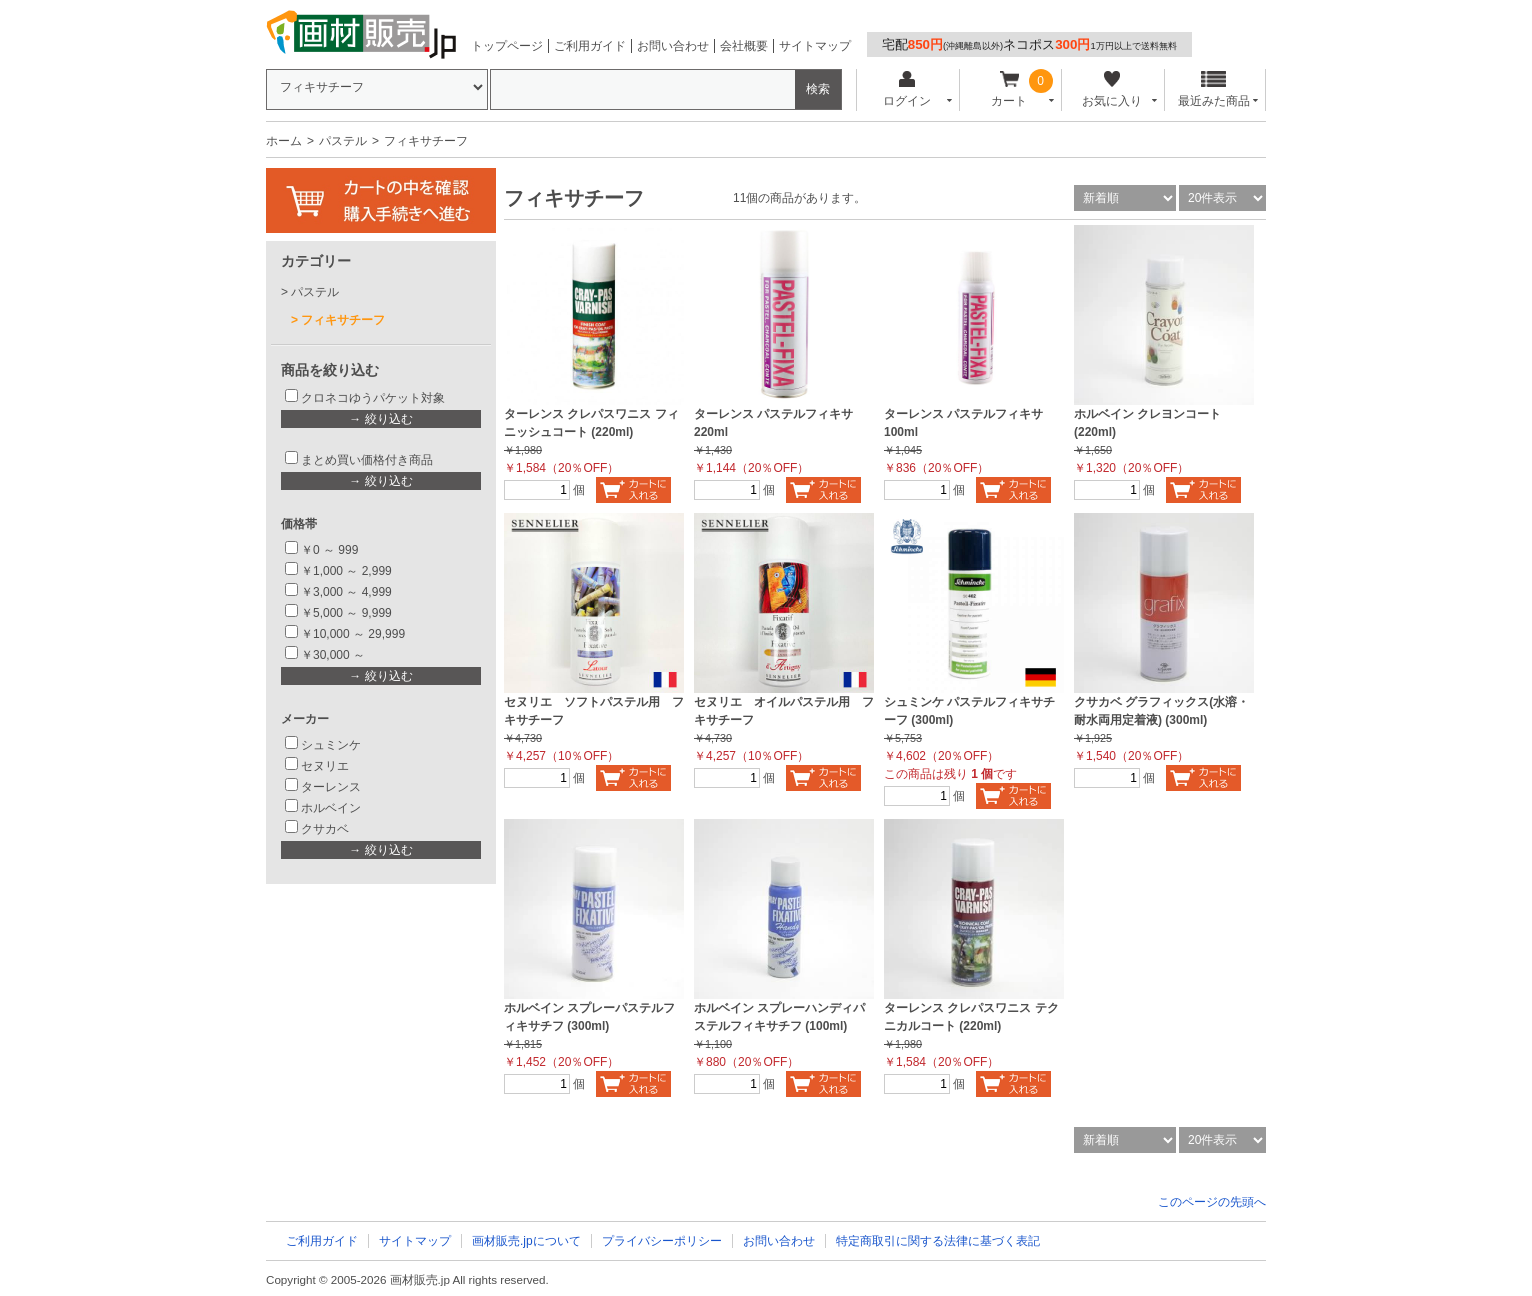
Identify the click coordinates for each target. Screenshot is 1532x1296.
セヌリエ (325, 766)
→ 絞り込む (380, 419)
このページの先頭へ (1212, 1202)
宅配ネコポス (1029, 44)
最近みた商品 (1214, 89)
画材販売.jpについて (526, 1241)
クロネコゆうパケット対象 (373, 398)
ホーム (284, 141)
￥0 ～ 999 (329, 550)
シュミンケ (331, 745)
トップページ (507, 46)
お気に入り (1111, 89)
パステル (343, 141)
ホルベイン (331, 808)
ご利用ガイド (590, 46)
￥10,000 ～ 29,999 (353, 634)
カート (1009, 89)
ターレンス (331, 787)
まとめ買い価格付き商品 (367, 460)
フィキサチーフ (343, 320)
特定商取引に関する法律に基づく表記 (938, 1241)
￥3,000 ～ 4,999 (346, 592)
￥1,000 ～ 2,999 (346, 571)
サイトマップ (815, 46)
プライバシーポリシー (662, 1241)
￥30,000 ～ (334, 655)
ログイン (906, 89)
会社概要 (744, 46)
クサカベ (325, 829)
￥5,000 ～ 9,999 (346, 613)
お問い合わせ (673, 46)
